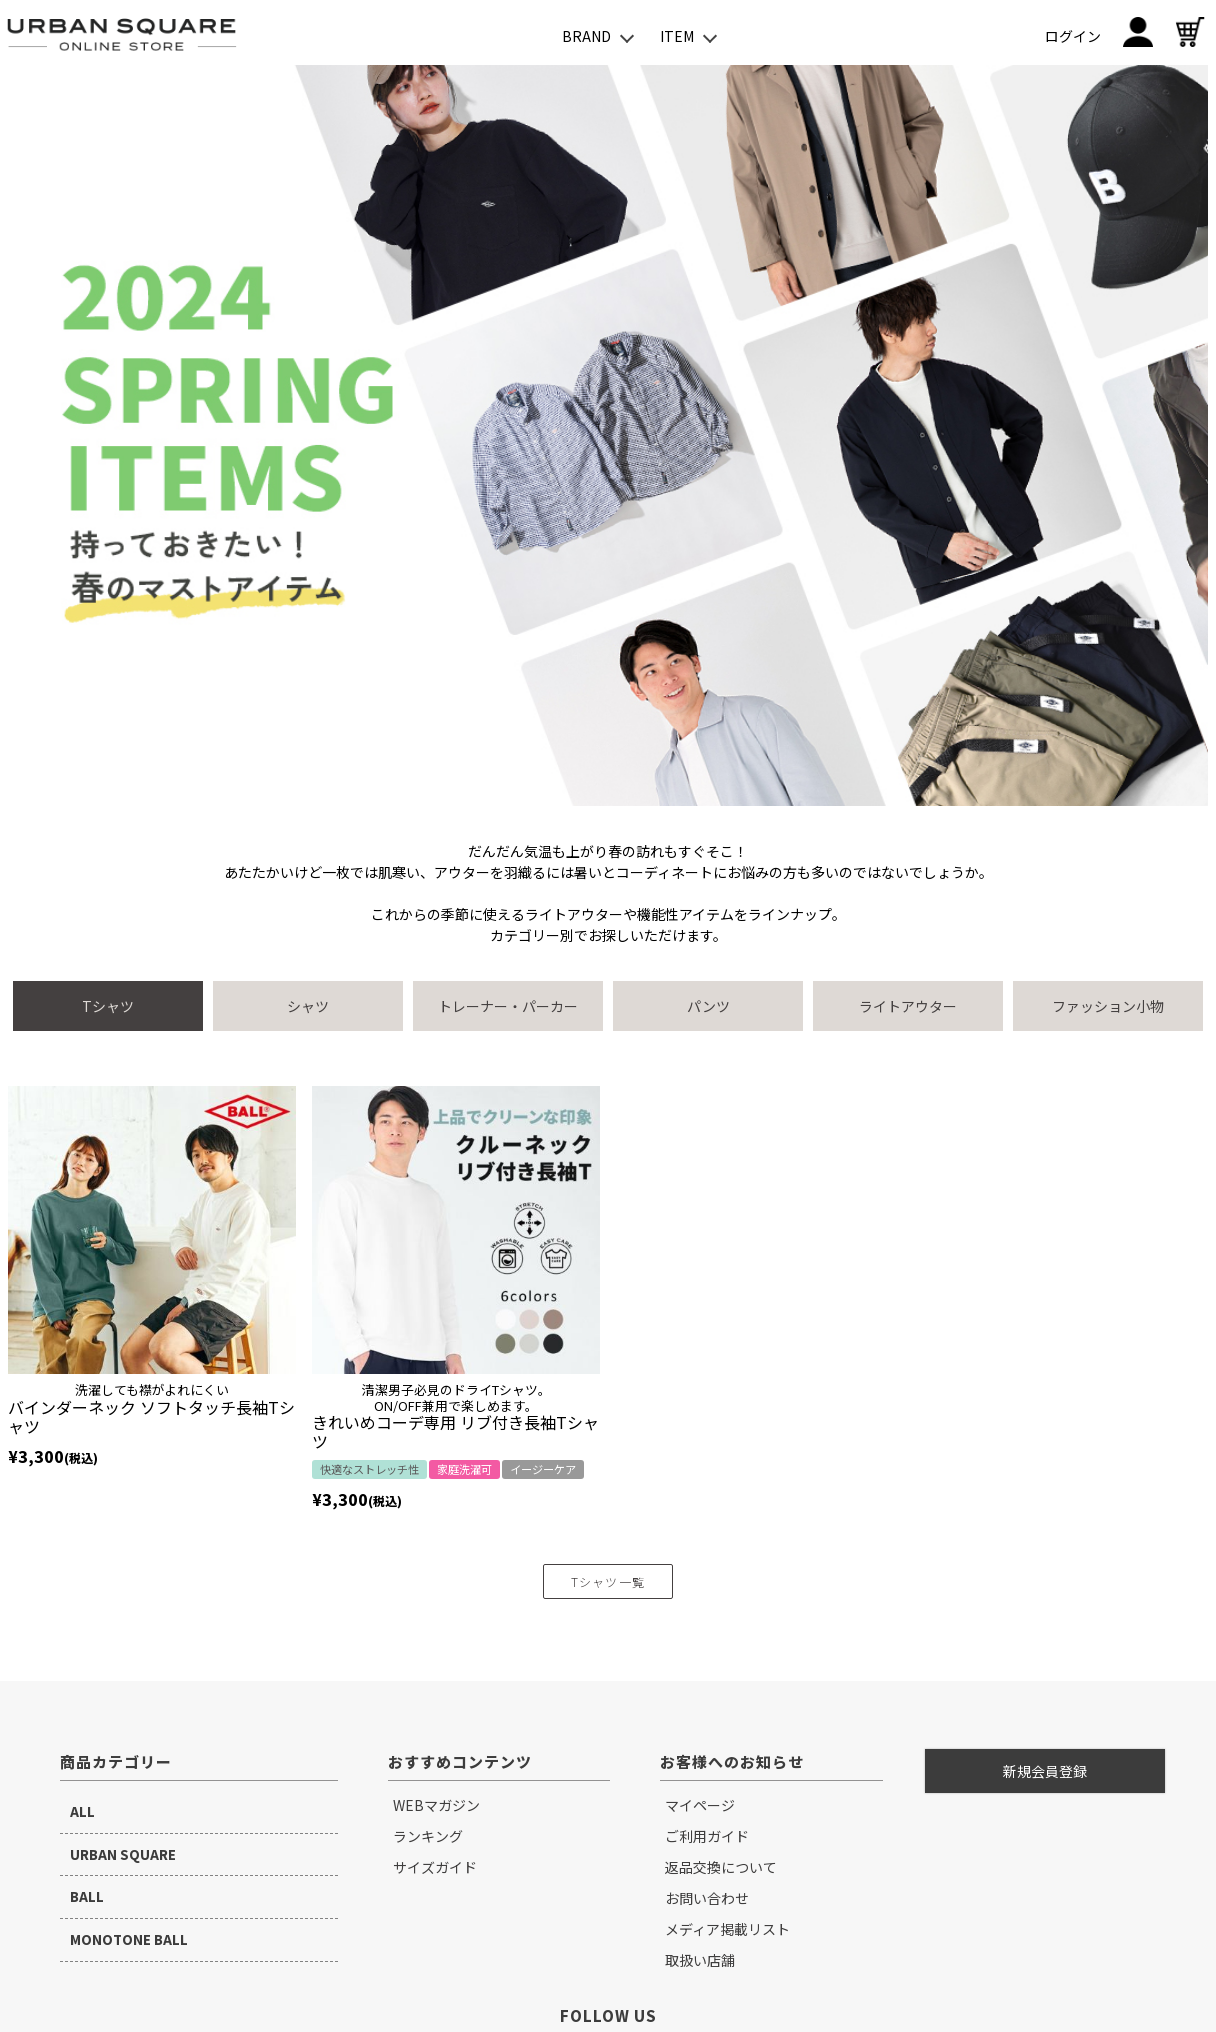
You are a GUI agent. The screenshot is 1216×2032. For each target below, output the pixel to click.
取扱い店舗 (700, 1960)
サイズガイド (435, 1867)
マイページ (700, 1805)
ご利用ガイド (707, 1836)
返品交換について (721, 1867)
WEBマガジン (436, 1805)
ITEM (677, 36)
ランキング (428, 1836)
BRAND (586, 36)
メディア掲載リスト (727, 1929)
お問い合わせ (707, 1898)
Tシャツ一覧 (608, 1581)
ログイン (1073, 36)
